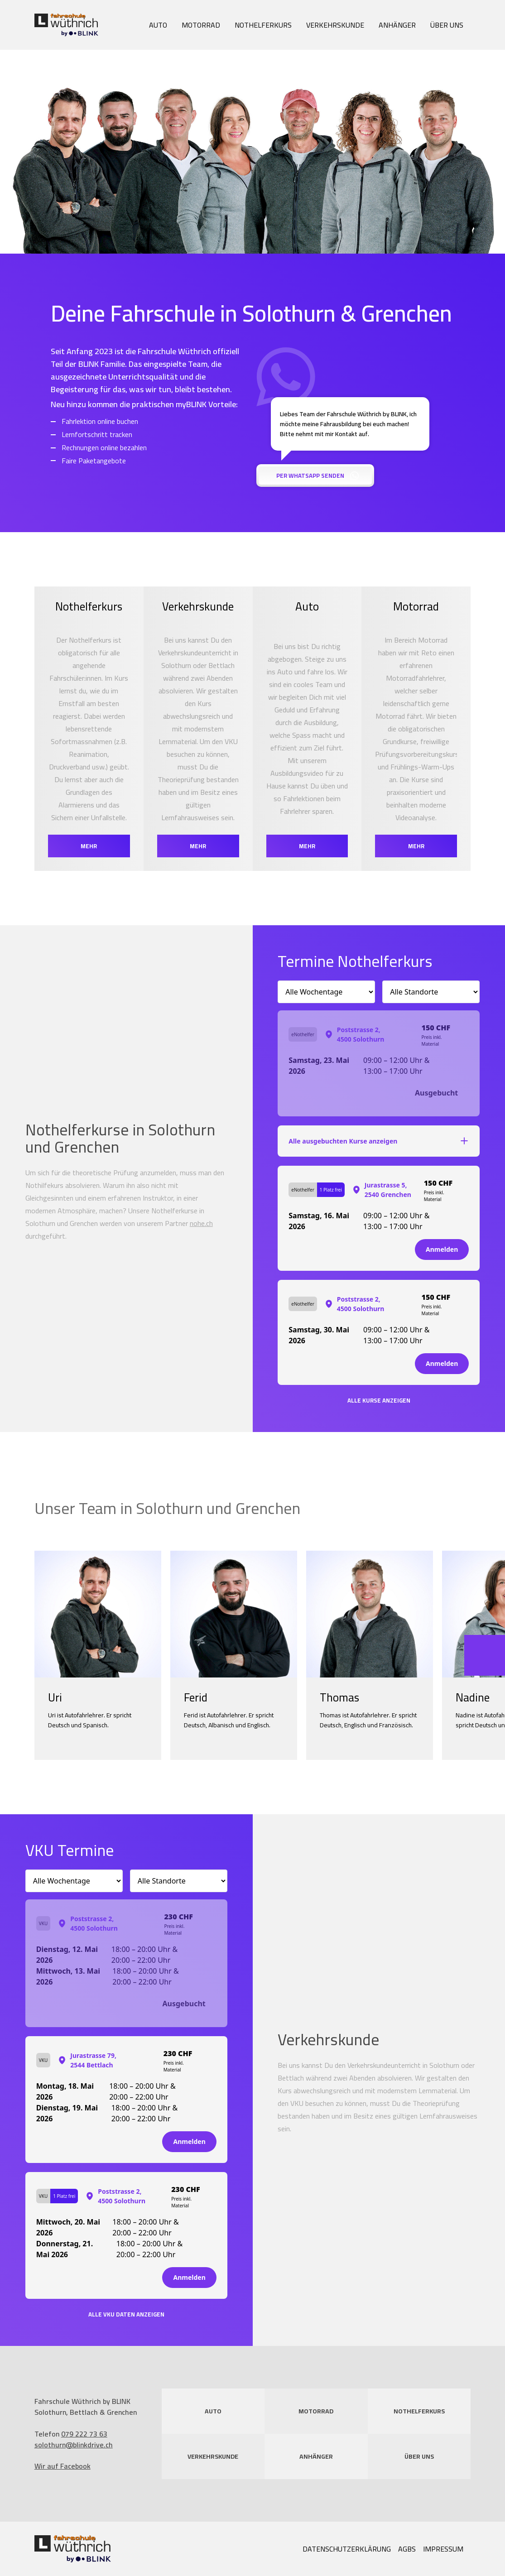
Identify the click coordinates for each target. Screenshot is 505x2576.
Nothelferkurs (263, 25)
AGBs (407, 2549)
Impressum (443, 2549)
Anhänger (397, 25)
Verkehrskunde (335, 25)
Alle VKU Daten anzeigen (126, 2314)
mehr (89, 846)
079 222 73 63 (84, 2434)
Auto (158, 25)
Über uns (446, 25)
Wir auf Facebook (62, 2466)
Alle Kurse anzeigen (378, 1400)
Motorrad (201, 25)
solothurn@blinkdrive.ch (73, 2444)
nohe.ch (201, 1223)
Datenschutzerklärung (347, 2549)
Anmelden (442, 1249)
